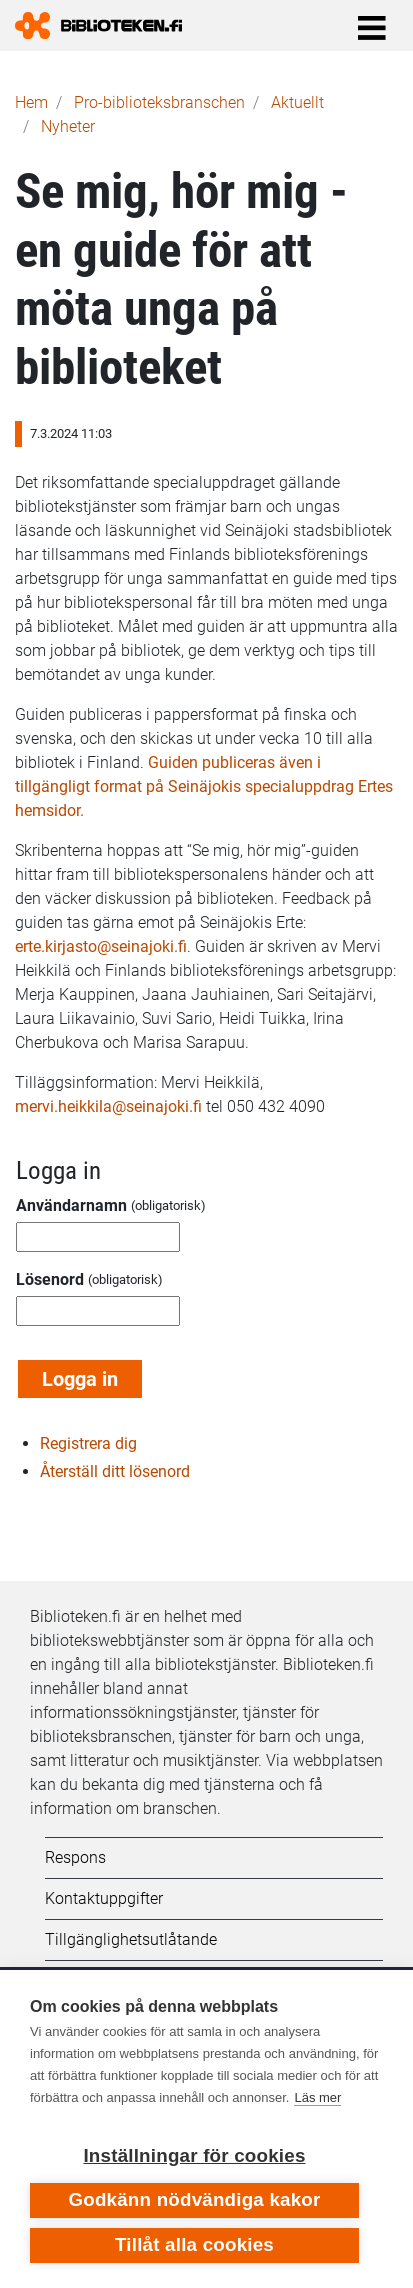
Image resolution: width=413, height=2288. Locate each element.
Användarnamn (71, 1205)
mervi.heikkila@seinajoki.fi (108, 1106)
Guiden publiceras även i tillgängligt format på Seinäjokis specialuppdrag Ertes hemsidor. (204, 786)
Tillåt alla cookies (194, 2244)
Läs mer (317, 2097)
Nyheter (68, 126)
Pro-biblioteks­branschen (159, 102)
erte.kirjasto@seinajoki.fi (101, 946)
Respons (75, 1857)
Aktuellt (297, 102)
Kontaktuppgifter (104, 1898)
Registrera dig (88, 1443)
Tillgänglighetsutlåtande (131, 1939)
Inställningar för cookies (194, 2155)
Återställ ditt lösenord (115, 1471)
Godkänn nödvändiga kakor (194, 2199)
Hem (31, 102)
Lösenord (50, 1279)
